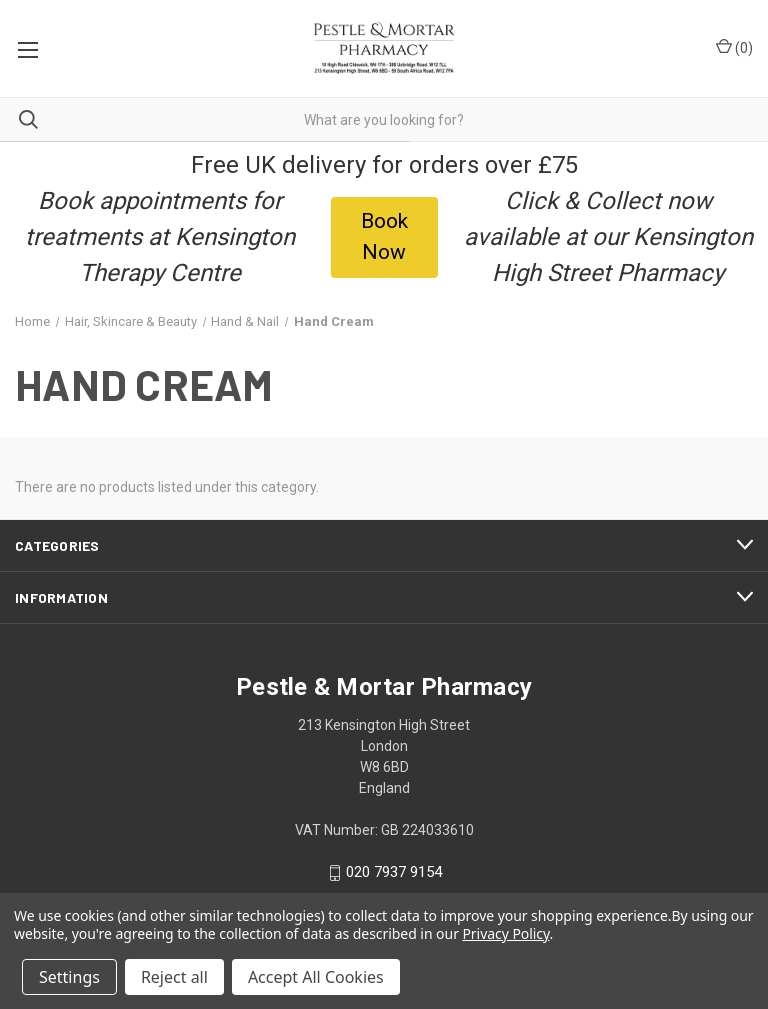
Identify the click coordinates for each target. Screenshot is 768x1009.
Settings (69, 977)
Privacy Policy (505, 933)
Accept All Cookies (316, 977)
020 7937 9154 (394, 873)
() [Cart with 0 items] (734, 47)
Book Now (384, 237)
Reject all (174, 977)
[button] (384, 237)
